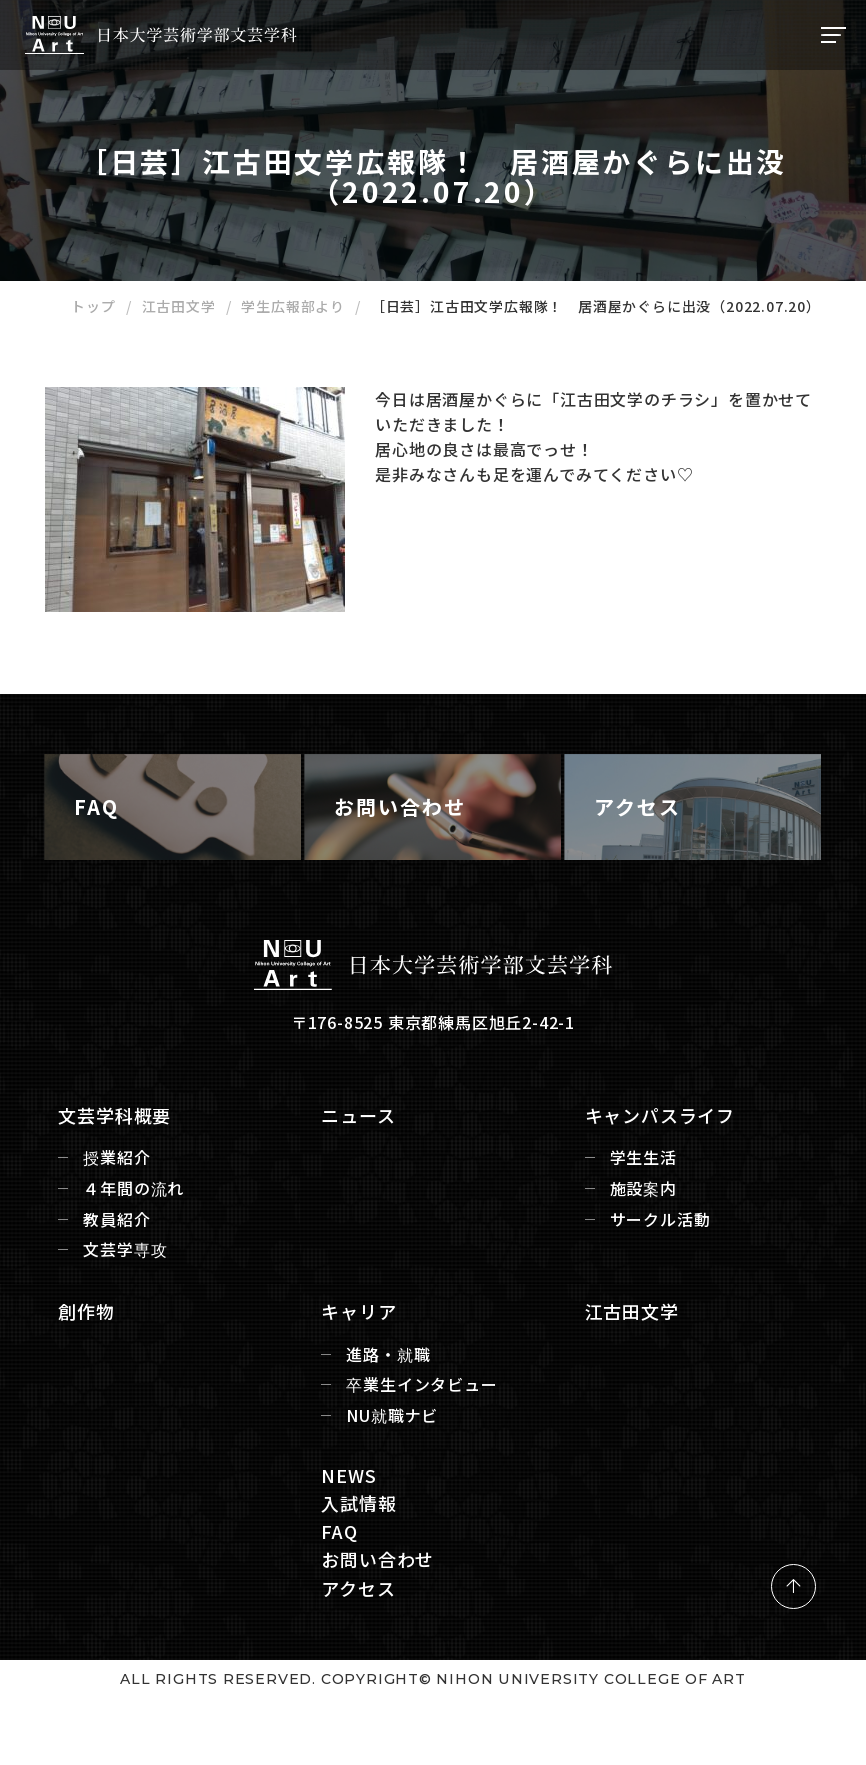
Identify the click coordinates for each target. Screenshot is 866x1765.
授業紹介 (128, 1211)
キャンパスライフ (656, 1169)
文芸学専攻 (137, 1303)
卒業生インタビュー (425, 1438)
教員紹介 (128, 1273)
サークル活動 (656, 1273)
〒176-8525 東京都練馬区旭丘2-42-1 (433, 1076)
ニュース (362, 1169)
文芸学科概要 (126, 1169)
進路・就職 (392, 1407)
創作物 (98, 1365)
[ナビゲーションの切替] (831, 35)
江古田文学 (628, 1365)
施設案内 (639, 1242)
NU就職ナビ (396, 1469)
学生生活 (639, 1211)
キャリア (362, 1365)
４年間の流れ (145, 1242)
